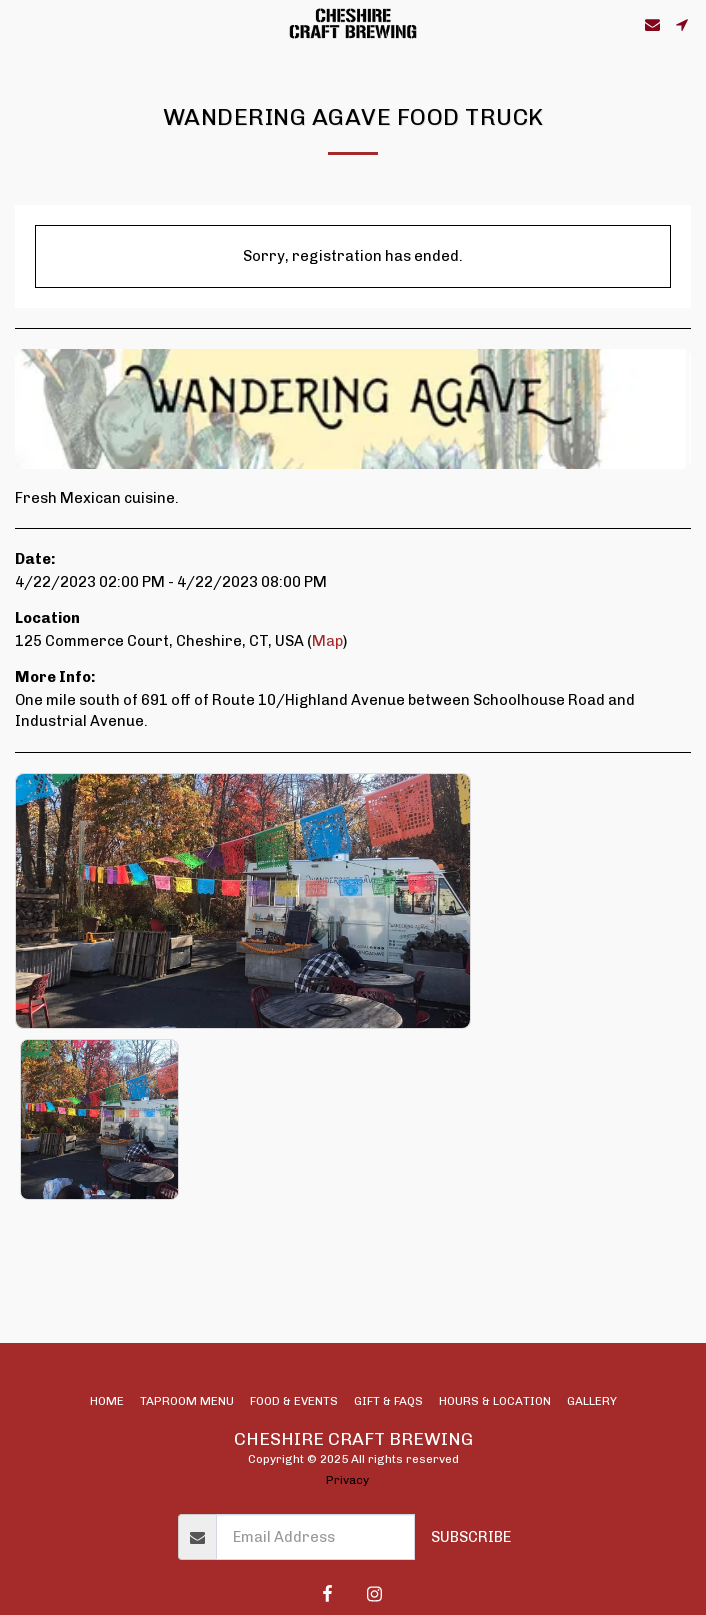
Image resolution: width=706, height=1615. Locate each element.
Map (327, 641)
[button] (22, 24)
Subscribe (471, 1537)
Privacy (347, 1480)
